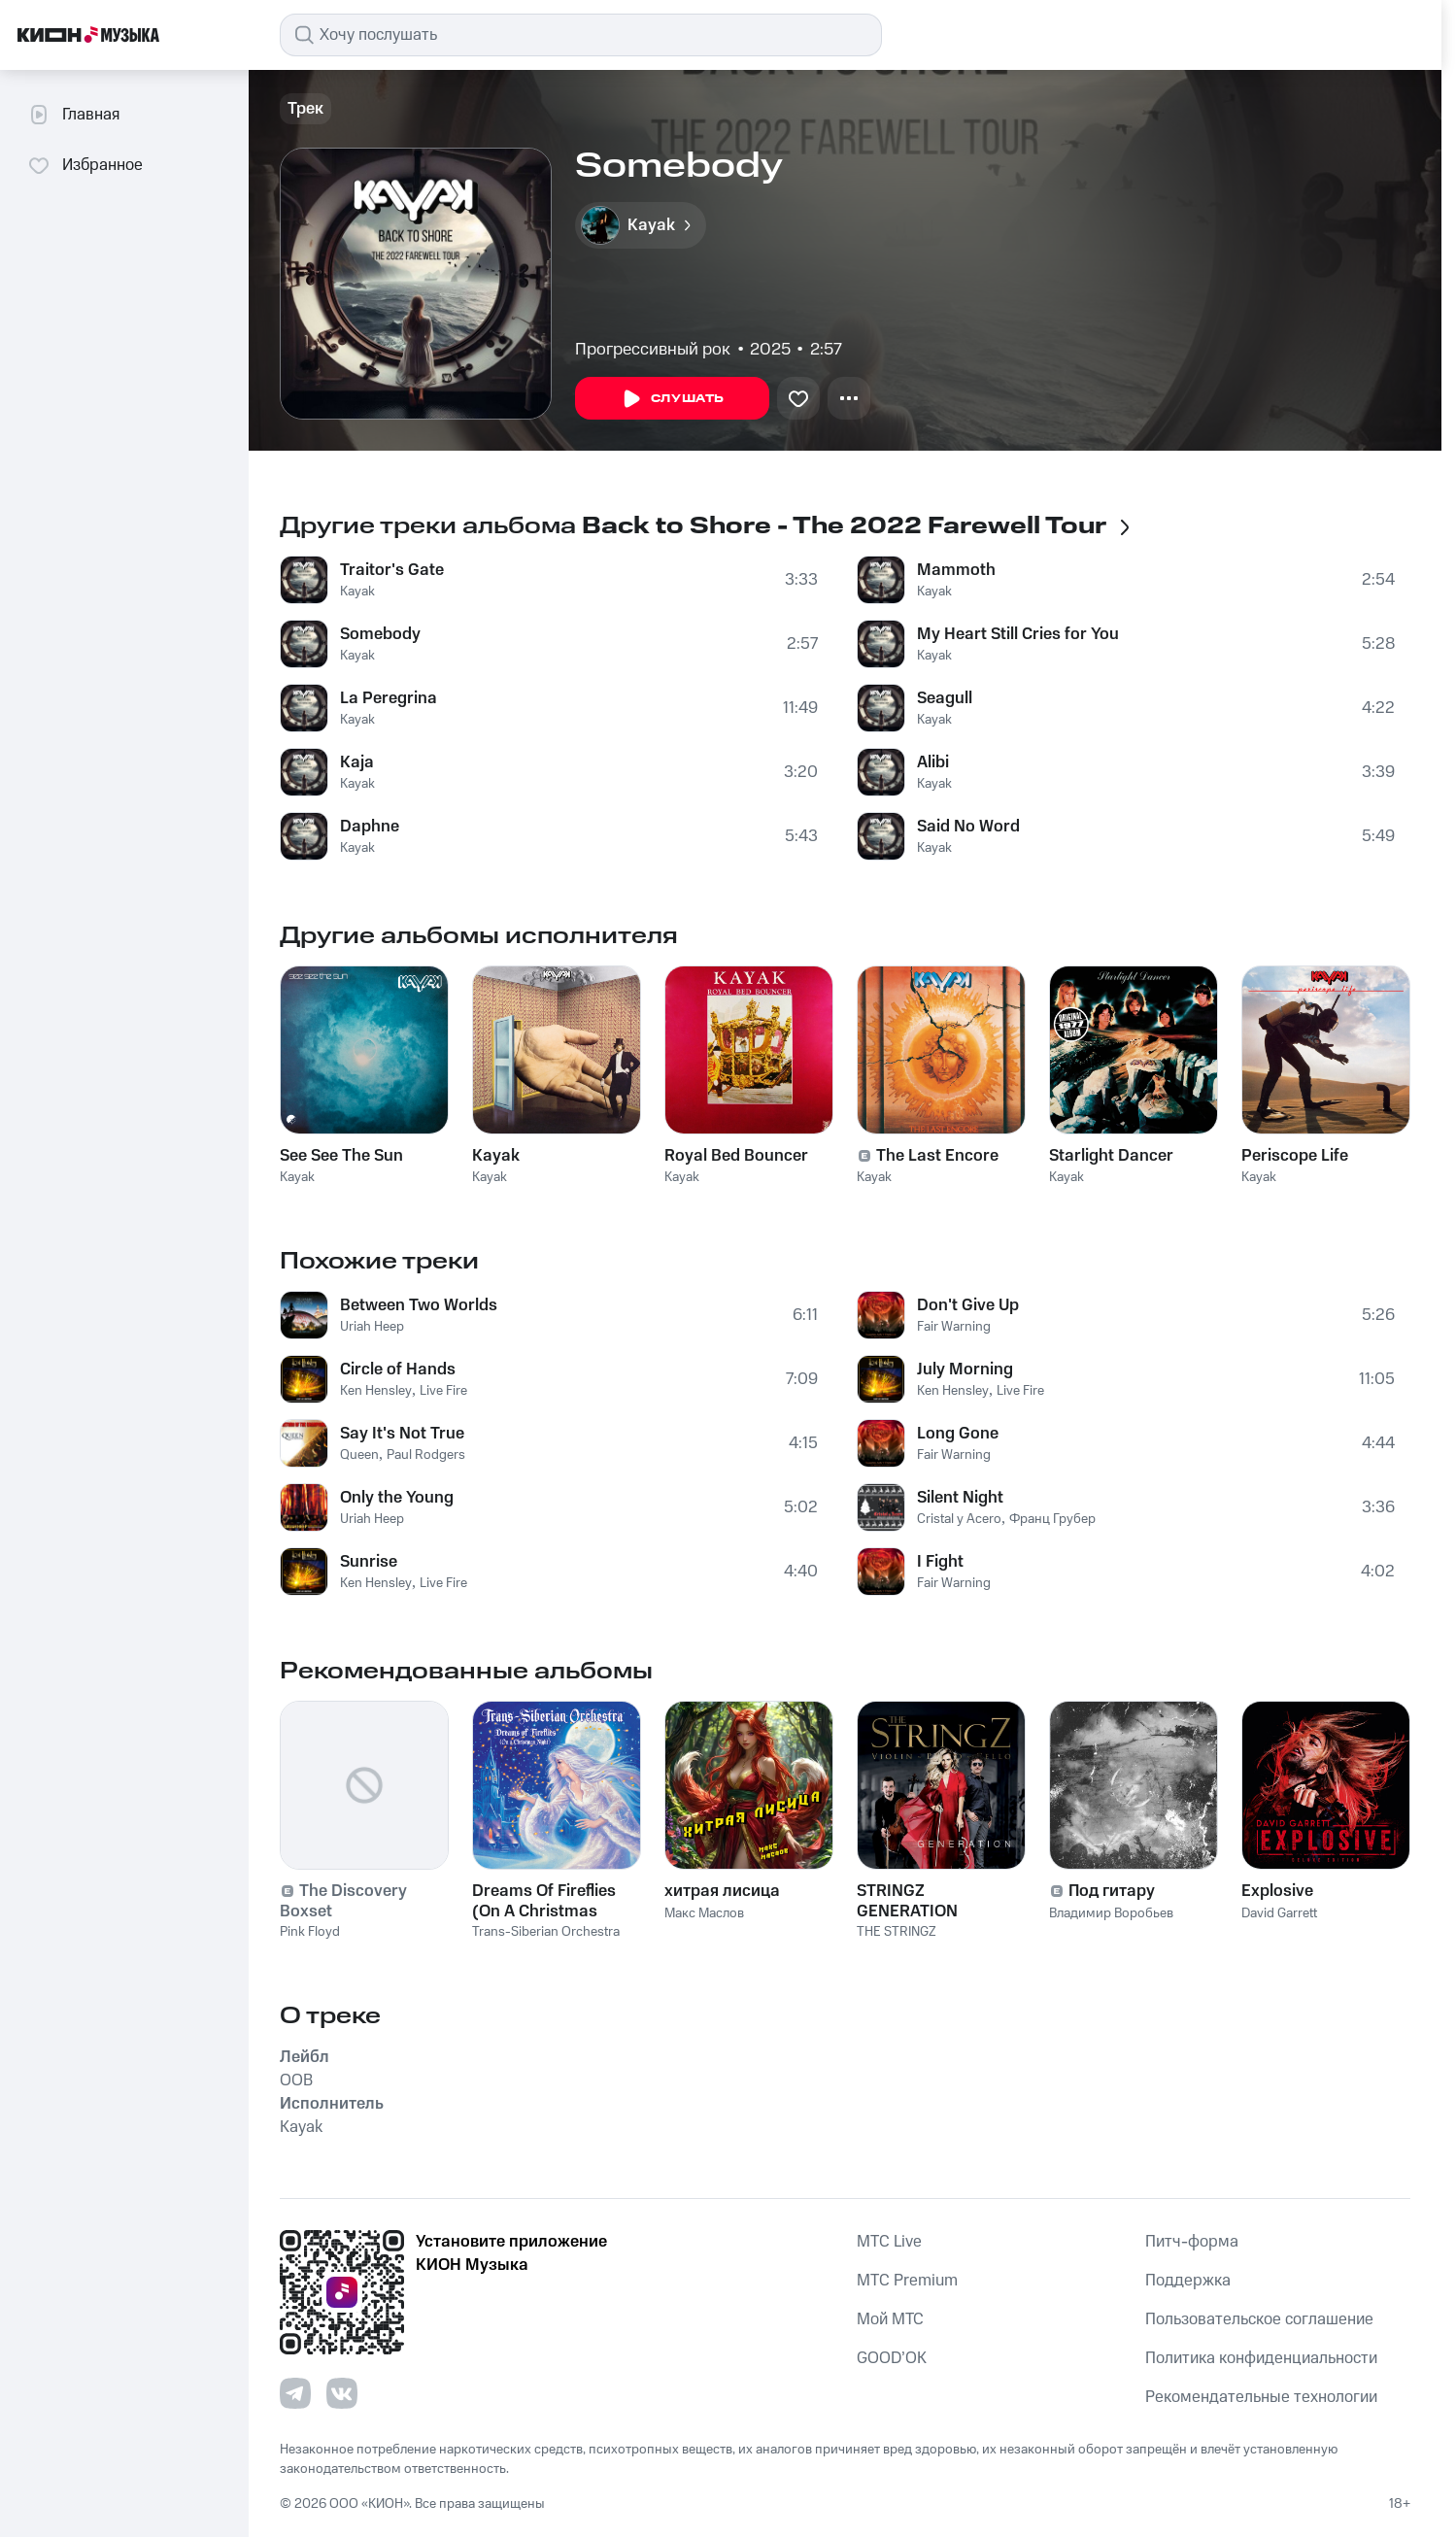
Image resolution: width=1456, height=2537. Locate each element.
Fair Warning (954, 1326)
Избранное (85, 165)
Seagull (944, 698)
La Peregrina (388, 698)
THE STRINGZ (896, 1932)
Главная (73, 114)
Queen (359, 1455)
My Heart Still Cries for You (1018, 634)
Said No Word (968, 826)
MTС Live (889, 2241)
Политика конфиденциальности (1261, 2358)
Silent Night (960, 1497)
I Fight (940, 1561)
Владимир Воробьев (1111, 1913)
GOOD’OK (892, 2358)
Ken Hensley (376, 1391)
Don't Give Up (968, 1305)
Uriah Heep (372, 1326)
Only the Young (397, 1497)
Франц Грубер (1052, 1519)
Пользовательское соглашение (1259, 2319)
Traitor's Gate (392, 570)
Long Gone (958, 1433)
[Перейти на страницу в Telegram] (295, 2393)
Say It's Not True (402, 1433)
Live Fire (443, 1391)
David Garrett (1279, 1913)
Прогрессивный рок (652, 349)
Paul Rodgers (426, 1455)
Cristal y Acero (959, 1519)
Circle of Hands (398, 1369)
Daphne (369, 826)
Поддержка (1188, 2280)
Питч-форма (1191, 2241)
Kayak (357, 591)
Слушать (672, 399)
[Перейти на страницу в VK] (341, 2393)
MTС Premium (907, 2280)
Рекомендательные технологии (1261, 2397)
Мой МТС (890, 2319)
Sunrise (368, 1561)
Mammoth (956, 570)
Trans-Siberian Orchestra (546, 1932)
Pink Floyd (310, 1932)
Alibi (933, 762)
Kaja (357, 762)
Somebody (380, 634)
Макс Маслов (704, 1913)
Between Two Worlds (418, 1305)
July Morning (965, 1369)
